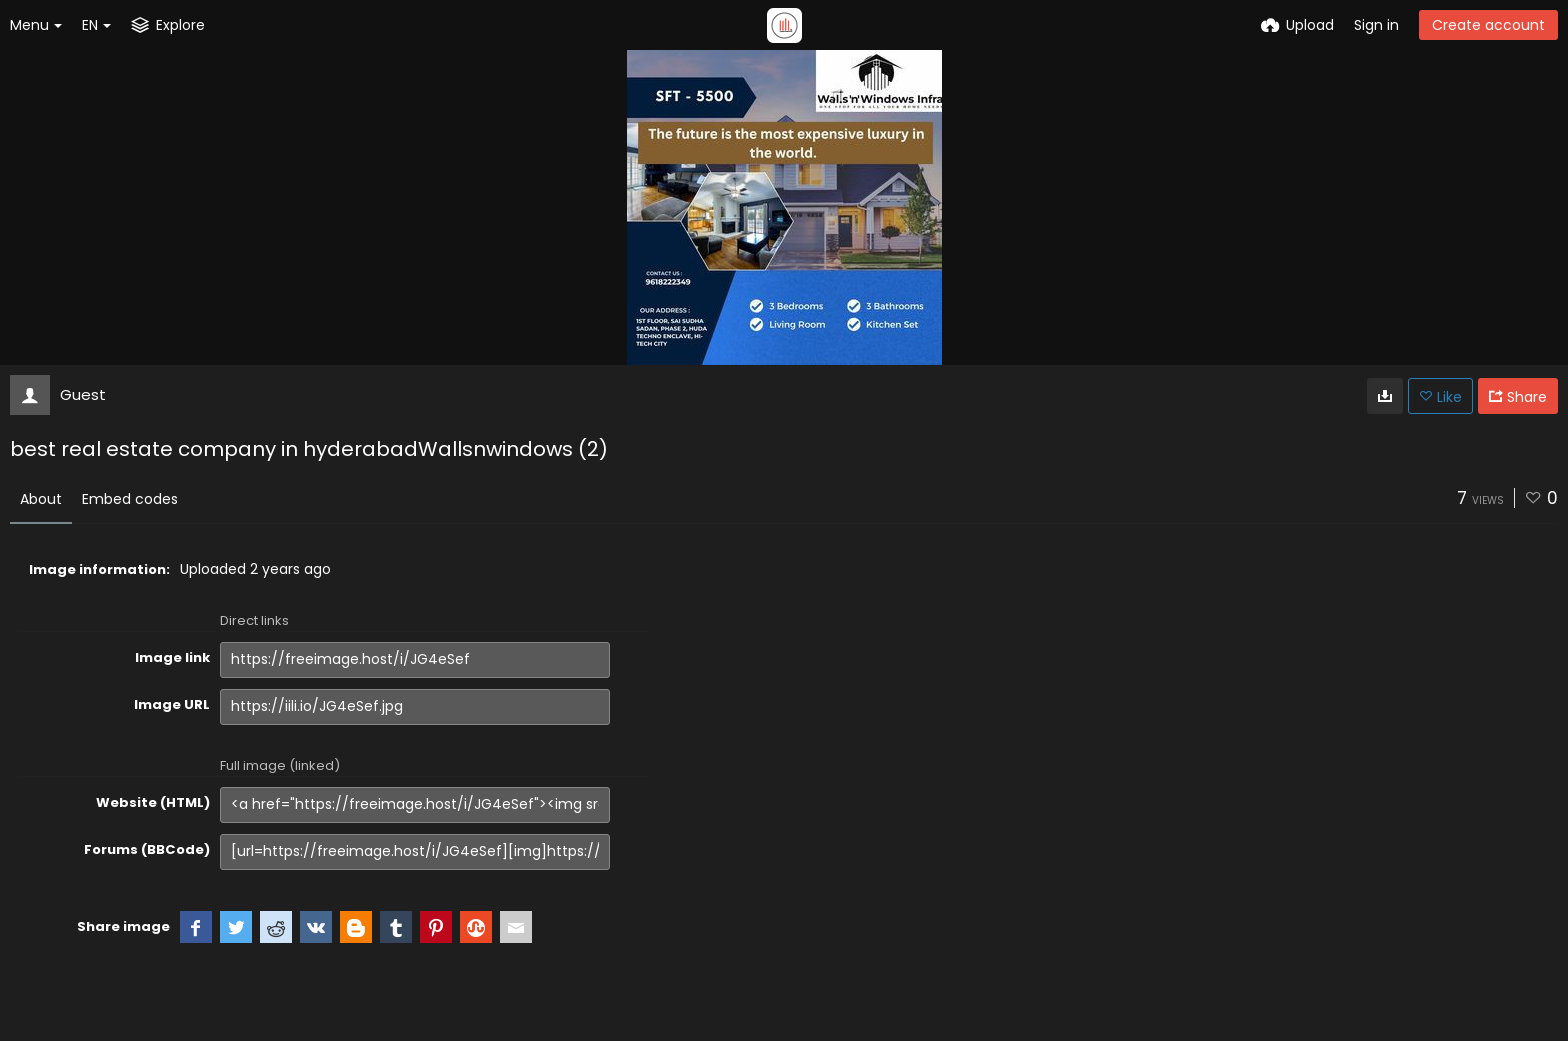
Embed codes (130, 499)
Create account (1488, 25)
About (41, 499)
